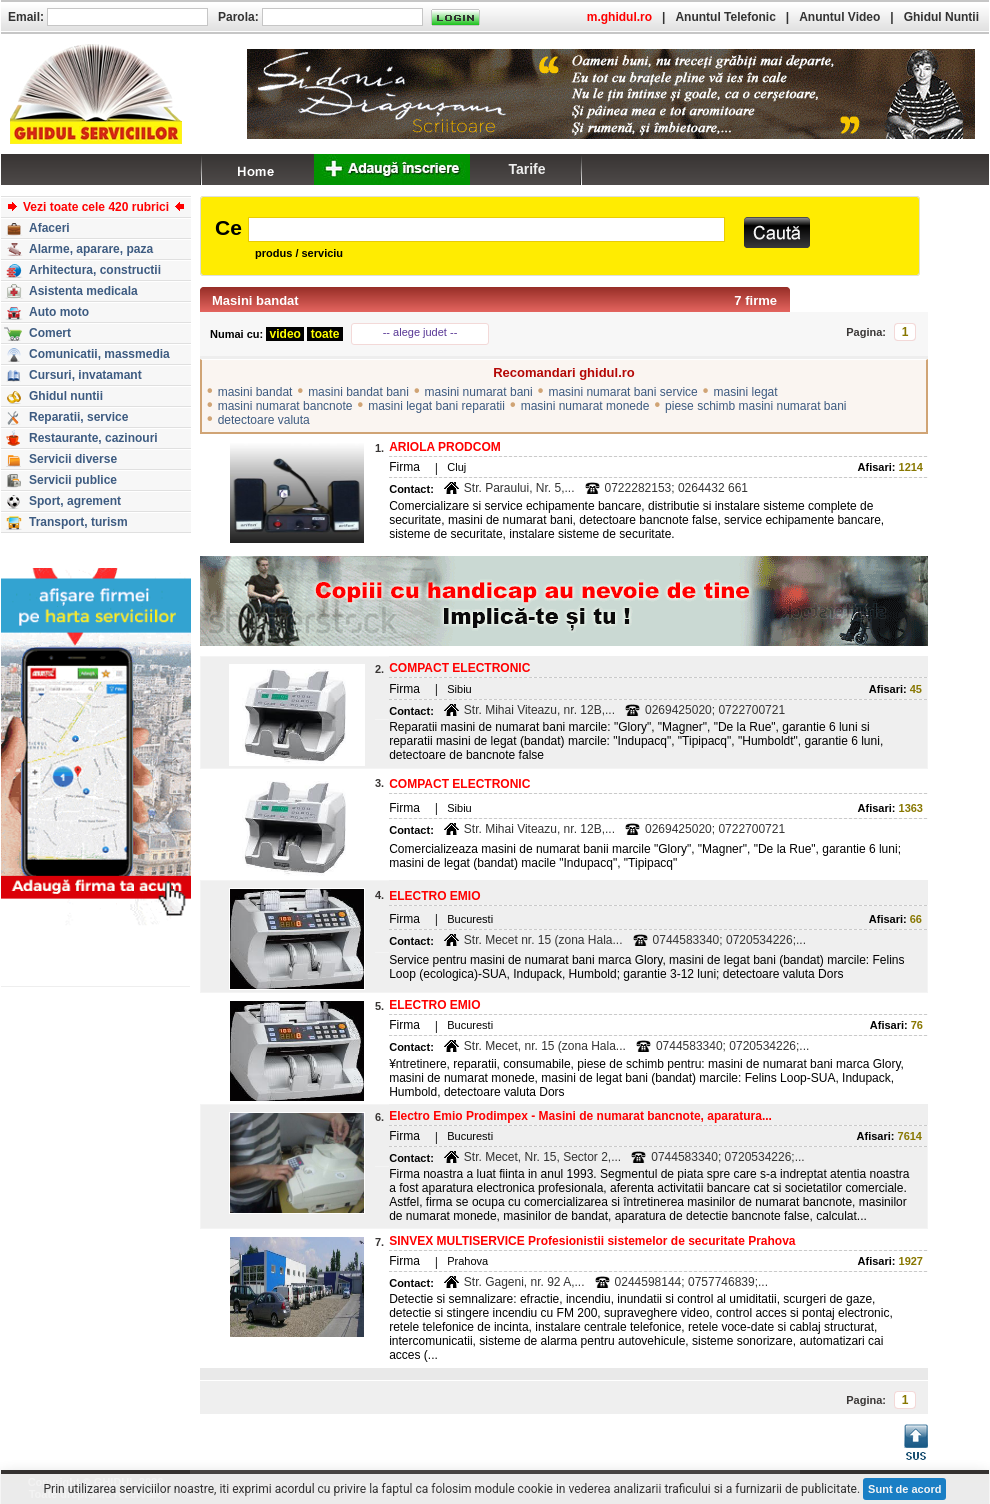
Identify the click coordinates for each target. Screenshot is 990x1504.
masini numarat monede (585, 406)
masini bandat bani (358, 392)
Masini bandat (255, 300)
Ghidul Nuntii (941, 17)
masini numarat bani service (622, 392)
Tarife (526, 169)
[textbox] (486, 229)
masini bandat (255, 392)
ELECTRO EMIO (434, 896)
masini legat (746, 392)
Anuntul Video (839, 17)
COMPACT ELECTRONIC (459, 668)
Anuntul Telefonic (725, 17)
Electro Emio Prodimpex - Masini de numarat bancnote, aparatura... (580, 1116)
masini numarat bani (479, 392)
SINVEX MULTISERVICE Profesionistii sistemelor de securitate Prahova (592, 1241)
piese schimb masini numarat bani (755, 406)
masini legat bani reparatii (436, 406)
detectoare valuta (264, 420)
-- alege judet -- (420, 332)
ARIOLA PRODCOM (445, 447)
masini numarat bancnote (285, 406)
